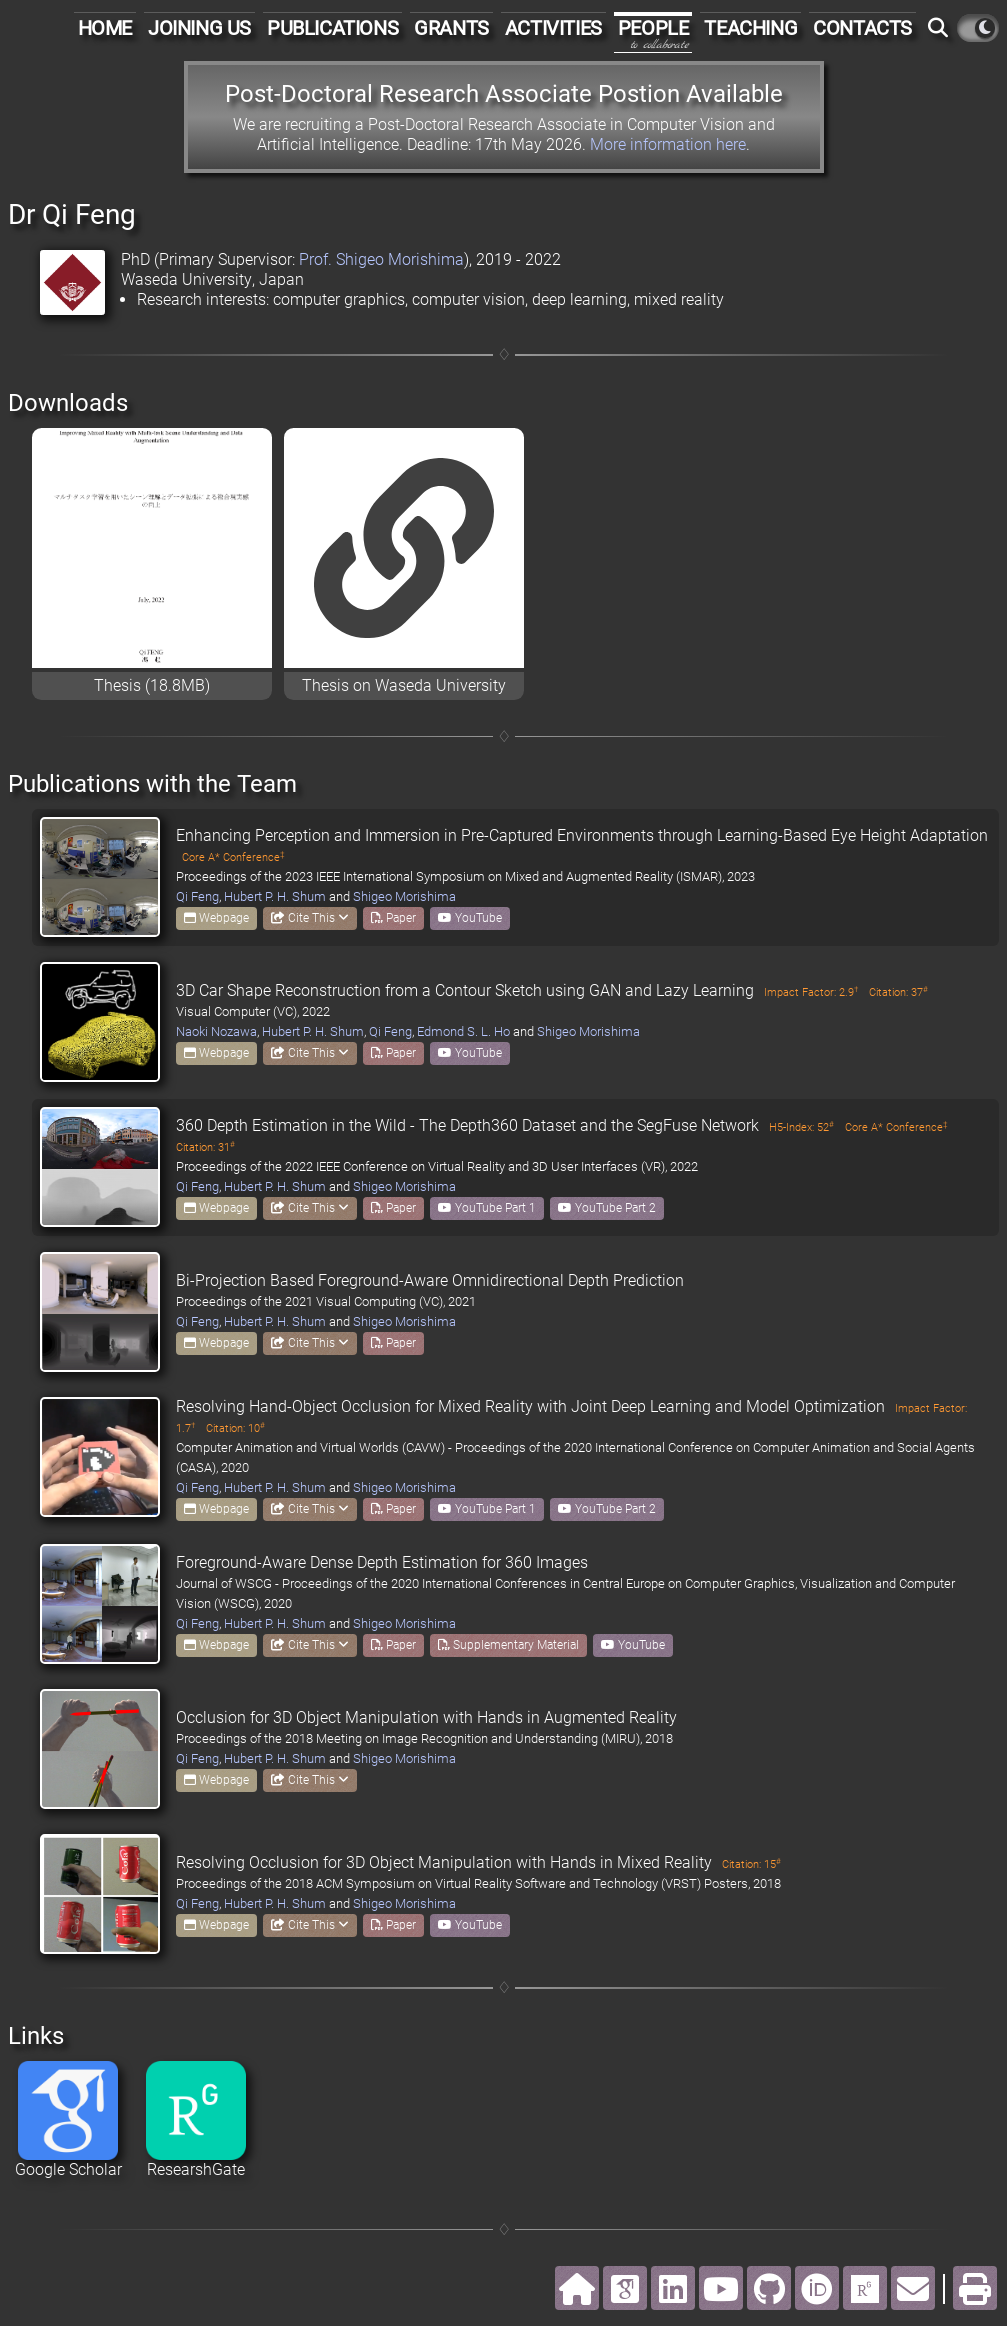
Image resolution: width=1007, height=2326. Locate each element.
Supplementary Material (508, 1645)
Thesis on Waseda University (404, 685)
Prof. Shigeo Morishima (381, 259)
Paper (393, 918)
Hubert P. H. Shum (275, 896)
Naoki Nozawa (216, 1031)
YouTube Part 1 (487, 1208)
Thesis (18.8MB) (152, 685)
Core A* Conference (233, 857)
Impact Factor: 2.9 (811, 992)
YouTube (470, 918)
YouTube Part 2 (607, 1208)
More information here (668, 144)
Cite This (310, 918)
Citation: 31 (205, 1147)
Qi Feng (197, 896)
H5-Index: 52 (801, 1127)
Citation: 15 (751, 1864)
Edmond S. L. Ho (463, 1031)
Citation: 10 (235, 1428)
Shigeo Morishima (404, 896)
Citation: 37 (898, 992)
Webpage (216, 918)
